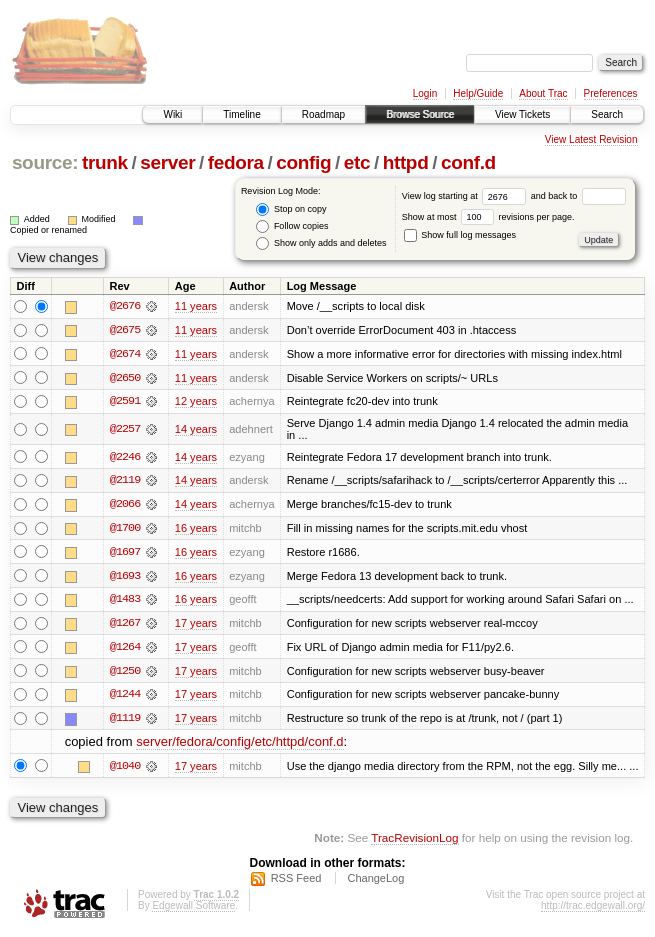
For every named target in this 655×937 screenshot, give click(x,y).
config (303, 162)
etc (357, 162)
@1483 (125, 602)
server (167, 162)
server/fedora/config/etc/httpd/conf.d (239, 745)
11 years (196, 306)
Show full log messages (460, 235)
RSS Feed (296, 882)
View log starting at (466, 196)
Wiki (172, 114)
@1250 (125, 674)
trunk (105, 162)
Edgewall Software (193, 909)
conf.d (468, 162)
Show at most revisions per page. (488, 217)
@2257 (125, 430)
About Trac (543, 93)
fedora (236, 162)
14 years (196, 430)
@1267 (125, 626)
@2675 (125, 330)
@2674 (125, 354)
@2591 (125, 402)
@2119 (125, 482)
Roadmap (323, 114)
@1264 (125, 650)
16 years (196, 530)
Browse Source (420, 114)
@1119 (125, 722)
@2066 (125, 506)
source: (45, 162)
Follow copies (292, 226)
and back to (578, 196)
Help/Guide (478, 93)
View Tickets (522, 114)
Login (425, 93)
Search (607, 114)
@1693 (125, 578)
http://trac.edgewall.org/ (593, 909)
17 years (196, 626)
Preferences (611, 93)
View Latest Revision (591, 139)
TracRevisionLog (414, 842)
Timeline (241, 114)
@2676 (125, 306)
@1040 (125, 770)
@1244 (125, 698)
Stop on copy (291, 209)
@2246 (125, 458)
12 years (196, 402)
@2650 (125, 378)
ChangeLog (375, 882)
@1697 (125, 554)
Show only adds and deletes (321, 243)
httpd (406, 162)
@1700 (125, 530)
